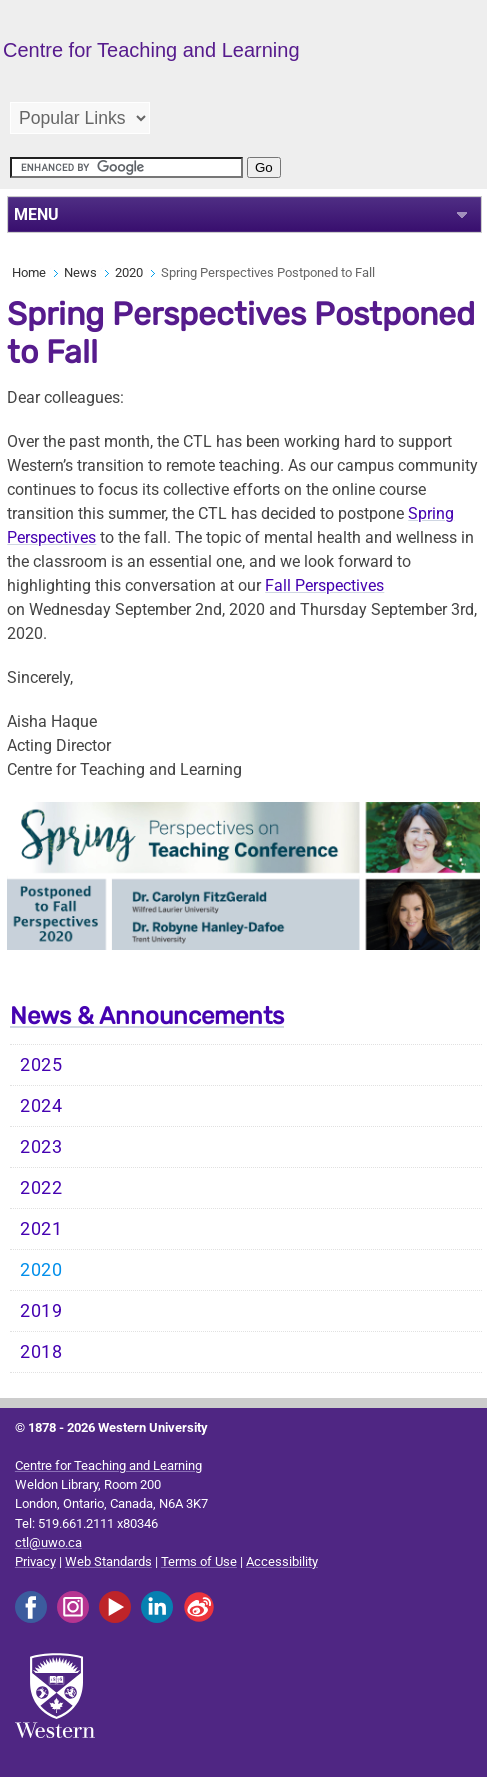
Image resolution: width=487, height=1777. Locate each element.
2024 (41, 1106)
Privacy (35, 1561)
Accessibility (282, 1561)
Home (29, 272)
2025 (41, 1065)
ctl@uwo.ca (48, 1542)
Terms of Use (199, 1561)
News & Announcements (147, 1016)
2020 (129, 272)
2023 (41, 1147)
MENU (36, 214)
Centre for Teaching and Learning (108, 1465)
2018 (41, 1352)
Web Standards (108, 1561)
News (80, 272)
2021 (41, 1229)
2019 (41, 1311)
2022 (41, 1188)
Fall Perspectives (324, 585)
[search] (126, 167)
